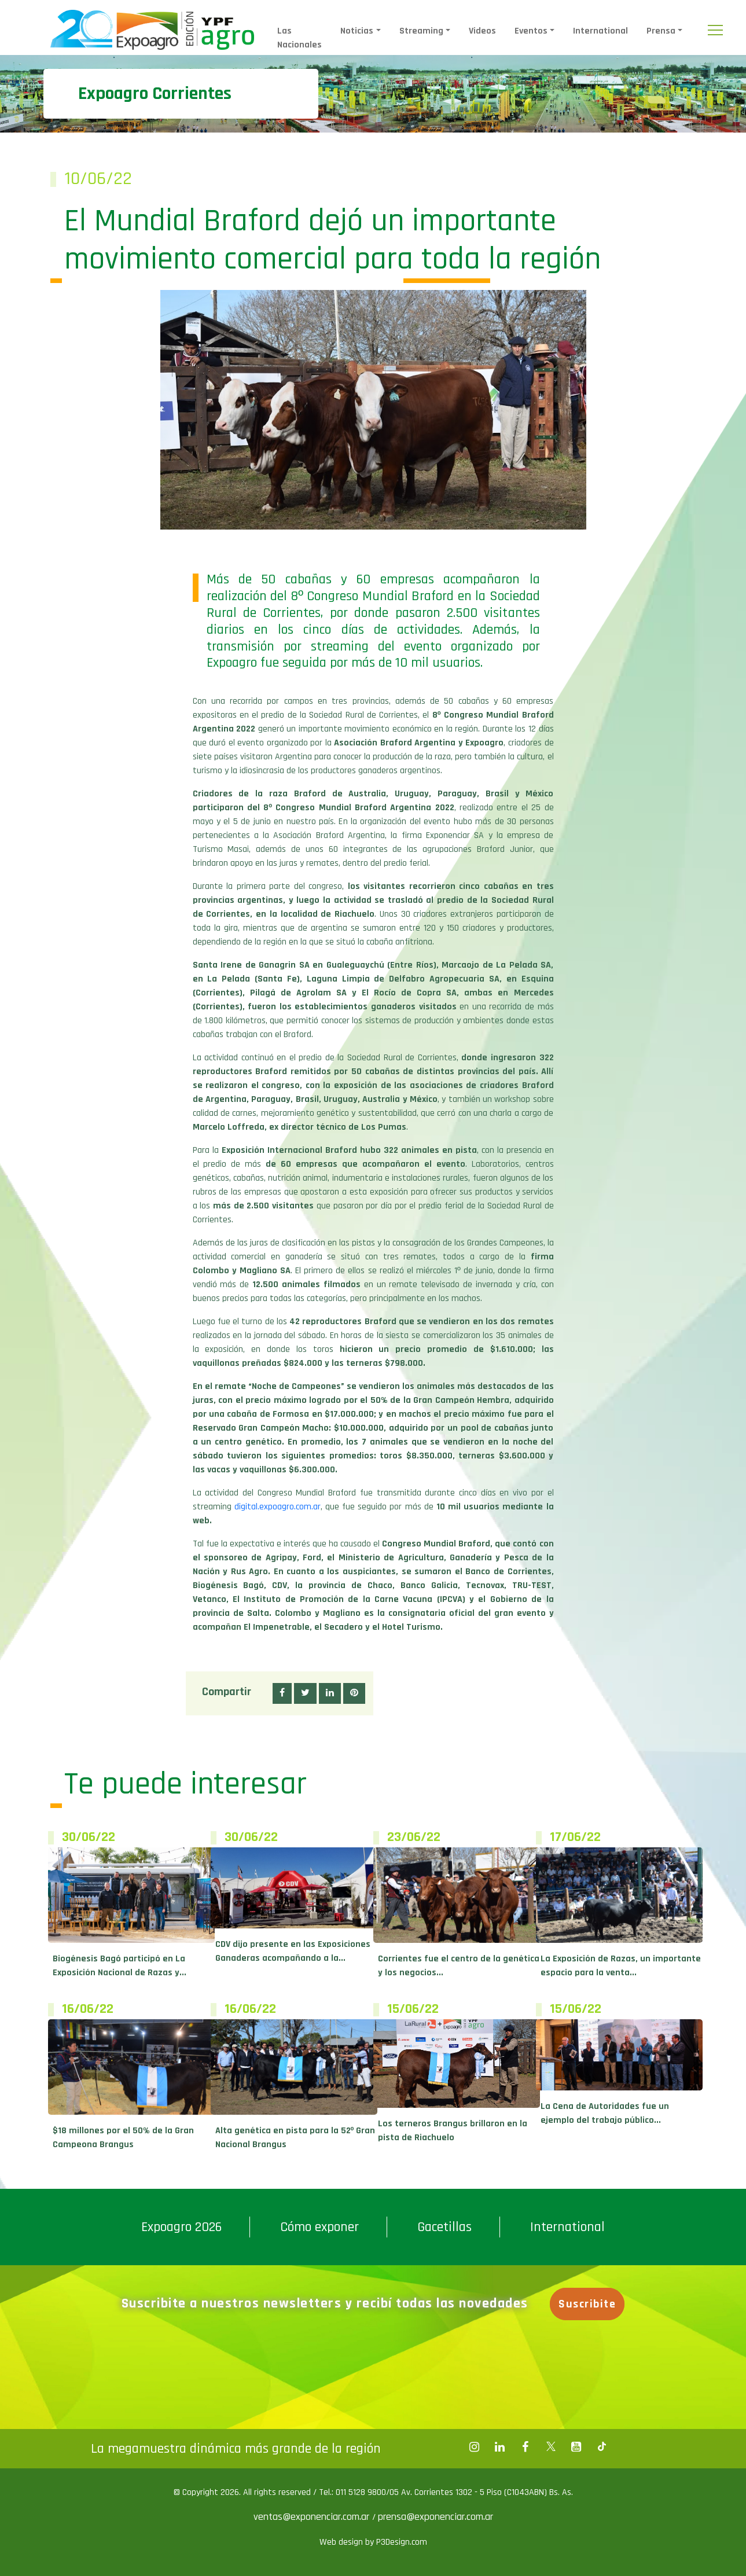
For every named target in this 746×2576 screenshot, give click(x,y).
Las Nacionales (299, 38)
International (600, 31)
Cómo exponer (319, 2227)
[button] (282, 1693)
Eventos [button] (531, 31)
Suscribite (587, 2304)
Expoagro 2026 (181, 2227)
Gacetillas (444, 2227)
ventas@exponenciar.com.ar (312, 2516)
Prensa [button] (660, 31)
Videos (482, 31)
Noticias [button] (356, 31)
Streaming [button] (421, 31)
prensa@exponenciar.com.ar (435, 2516)
